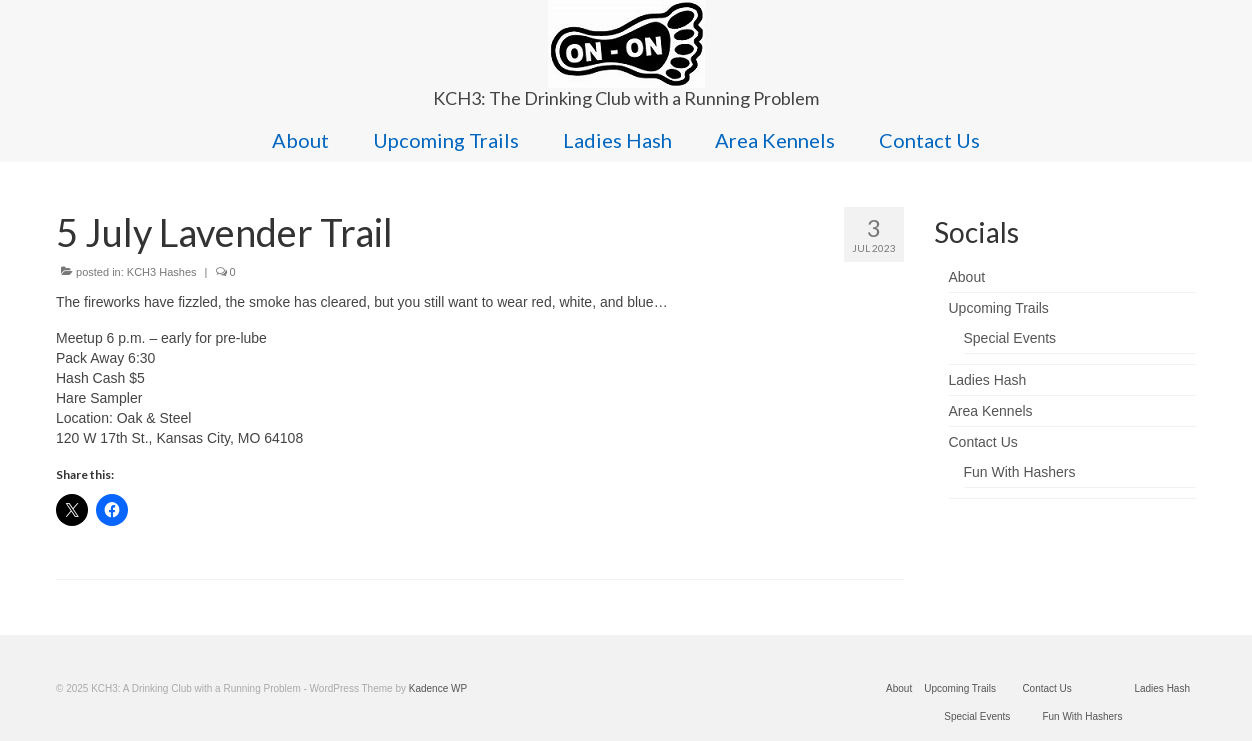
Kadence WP (438, 688)
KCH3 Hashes (162, 272)
